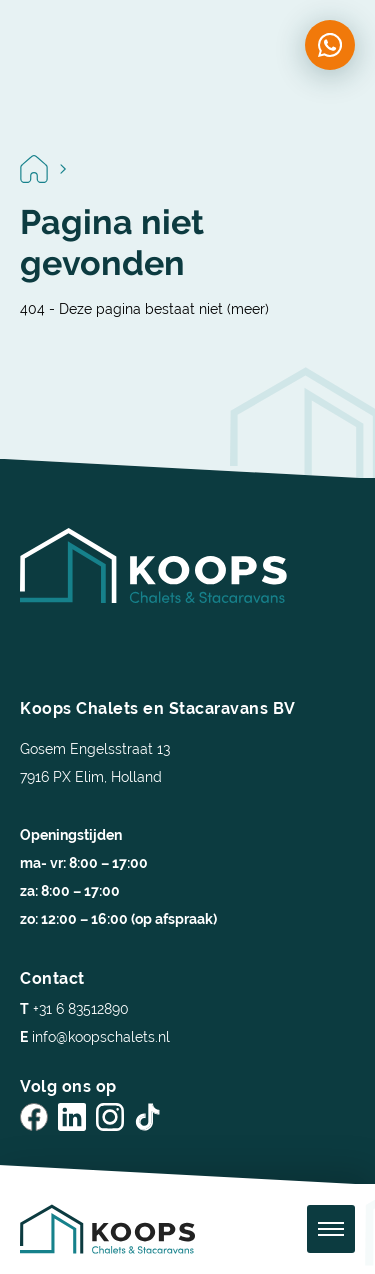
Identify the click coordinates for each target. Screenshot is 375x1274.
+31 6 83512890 (74, 1009)
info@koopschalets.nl (95, 1037)
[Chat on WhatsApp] (330, 45)
